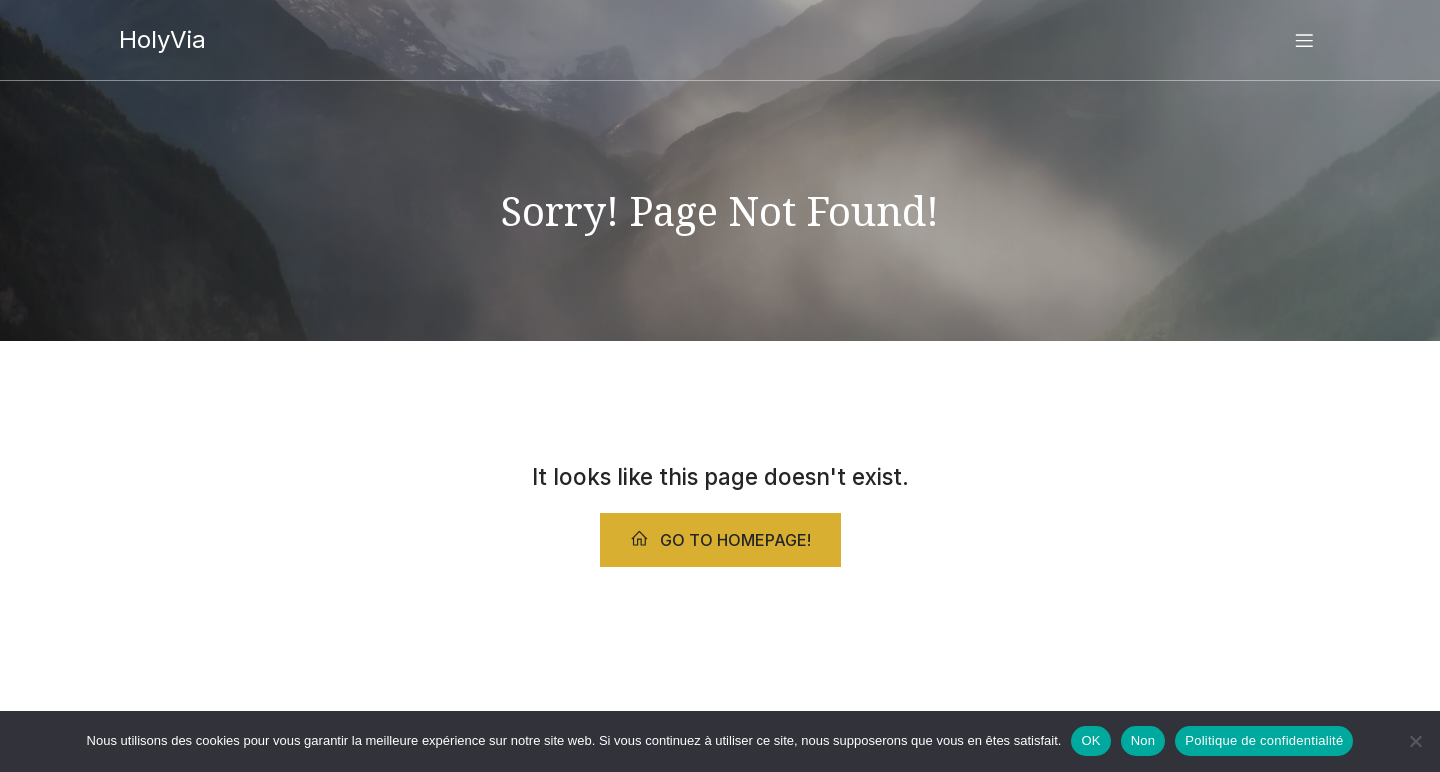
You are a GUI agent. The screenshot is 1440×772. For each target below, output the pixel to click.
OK (1090, 740)
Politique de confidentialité (1264, 740)
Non (1143, 740)
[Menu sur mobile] (1304, 40)
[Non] (1415, 741)
